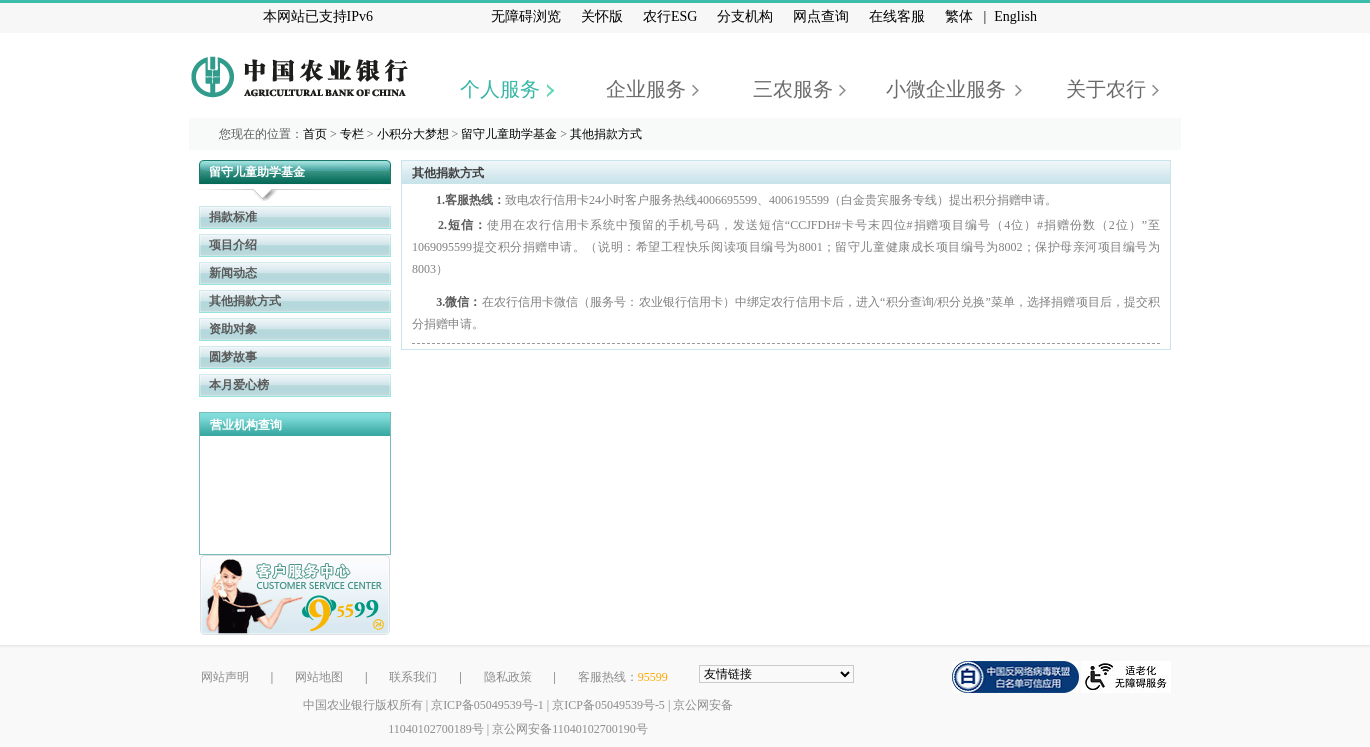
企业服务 (646, 89)
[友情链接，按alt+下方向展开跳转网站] (777, 674)
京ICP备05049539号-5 (608, 705)
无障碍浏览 (526, 16)
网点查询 (821, 16)
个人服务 (500, 89)
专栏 (352, 134)
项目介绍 (233, 245)
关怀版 (602, 16)
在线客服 (897, 16)
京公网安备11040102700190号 (570, 729)
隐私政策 (508, 677)
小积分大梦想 (413, 134)
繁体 (959, 16)
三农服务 (793, 89)
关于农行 (1106, 89)
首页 (315, 134)
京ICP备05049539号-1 (487, 705)
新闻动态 (233, 273)
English (1015, 16)
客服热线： (623, 677)
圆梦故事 (233, 357)
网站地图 (319, 677)
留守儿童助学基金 (509, 134)
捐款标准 (233, 217)
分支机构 (745, 16)
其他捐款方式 (606, 134)
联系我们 (413, 677)
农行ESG (670, 16)
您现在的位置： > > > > (430, 134)
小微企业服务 (946, 89)
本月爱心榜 (239, 385)
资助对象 (233, 329)
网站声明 (225, 677)
